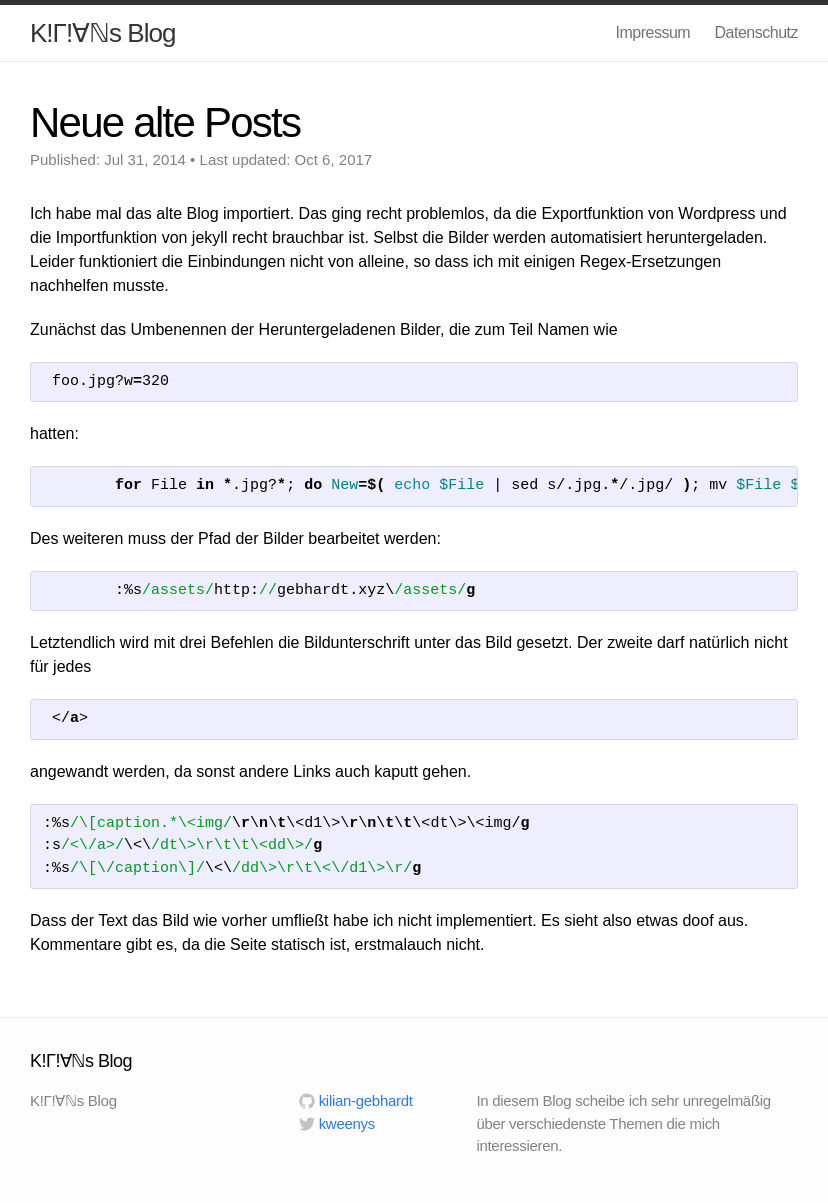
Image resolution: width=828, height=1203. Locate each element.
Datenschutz (756, 32)
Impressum (652, 32)
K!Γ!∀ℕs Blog (102, 33)
